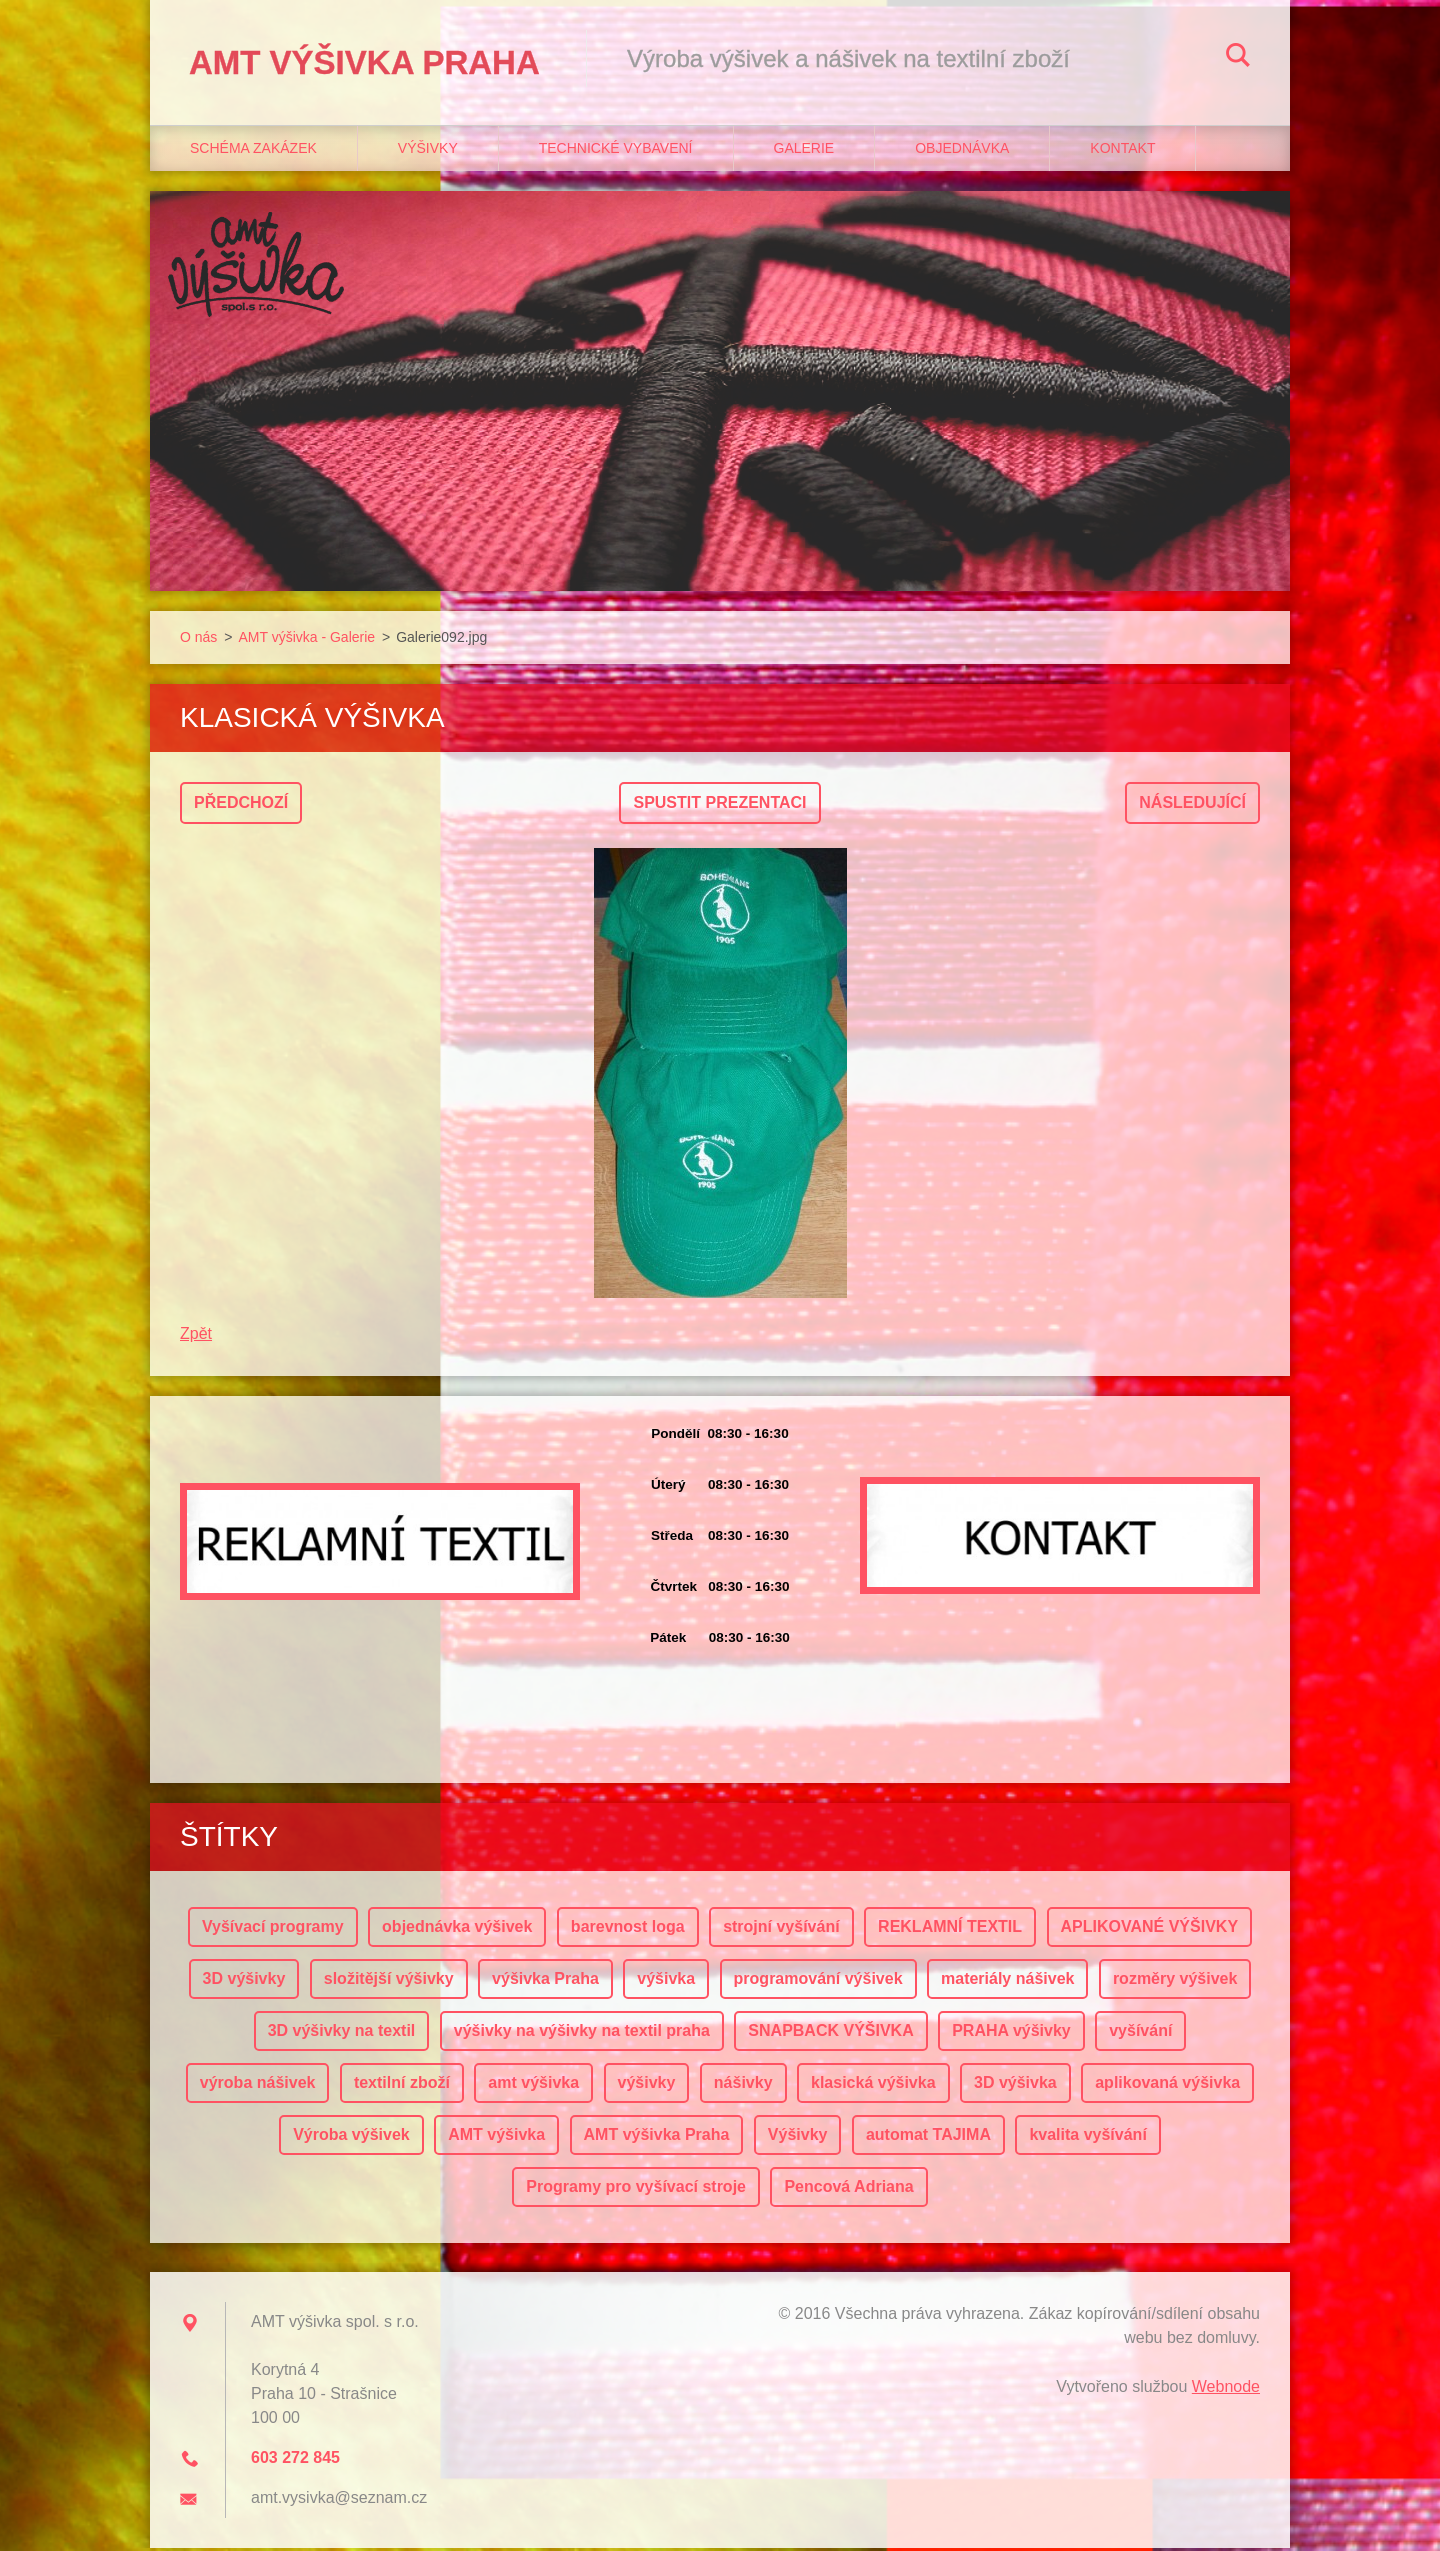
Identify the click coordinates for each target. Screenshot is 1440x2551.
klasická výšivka (873, 2085)
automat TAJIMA (928, 2137)
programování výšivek (818, 1981)
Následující (1192, 805)
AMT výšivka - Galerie (306, 640)
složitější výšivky (389, 1981)
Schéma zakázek (253, 151)
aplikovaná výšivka (1167, 2085)
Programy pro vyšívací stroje (636, 2189)
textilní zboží (402, 2085)
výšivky (647, 2085)
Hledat (1238, 58)
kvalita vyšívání (1087, 2137)
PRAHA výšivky (1011, 2033)
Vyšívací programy (273, 1929)
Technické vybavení (616, 151)
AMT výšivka (496, 2137)
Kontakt (1122, 151)
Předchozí (241, 805)
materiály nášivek (1007, 1981)
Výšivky (428, 151)
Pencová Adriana (848, 2189)
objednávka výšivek (457, 1929)
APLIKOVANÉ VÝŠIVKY (1150, 1929)
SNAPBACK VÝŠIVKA (830, 2033)
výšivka (666, 1981)
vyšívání (1140, 2033)
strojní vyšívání (781, 1929)
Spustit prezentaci (719, 805)
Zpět (196, 1336)
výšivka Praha (545, 1981)
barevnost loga (628, 1929)
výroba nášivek (258, 2085)
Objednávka (962, 151)
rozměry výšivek (1175, 1981)
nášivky (743, 2085)
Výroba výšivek (351, 2137)
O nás (198, 640)
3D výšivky (244, 1981)
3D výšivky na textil (342, 2033)
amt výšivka (533, 2085)
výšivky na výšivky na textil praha (582, 2033)
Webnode (1226, 2389)
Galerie (804, 151)
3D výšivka (1015, 2085)
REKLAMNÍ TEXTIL (950, 1929)
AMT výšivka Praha (657, 2137)
